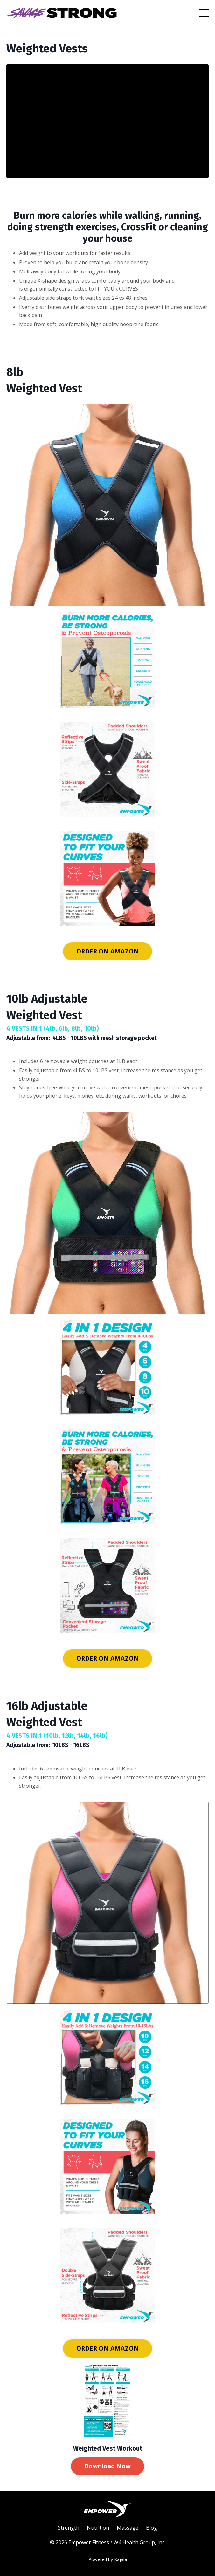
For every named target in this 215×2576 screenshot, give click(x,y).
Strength (68, 2527)
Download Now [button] (107, 2466)
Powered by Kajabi (107, 2559)
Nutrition (98, 2527)
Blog (151, 2527)
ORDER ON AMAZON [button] (107, 951)
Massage (127, 2527)
